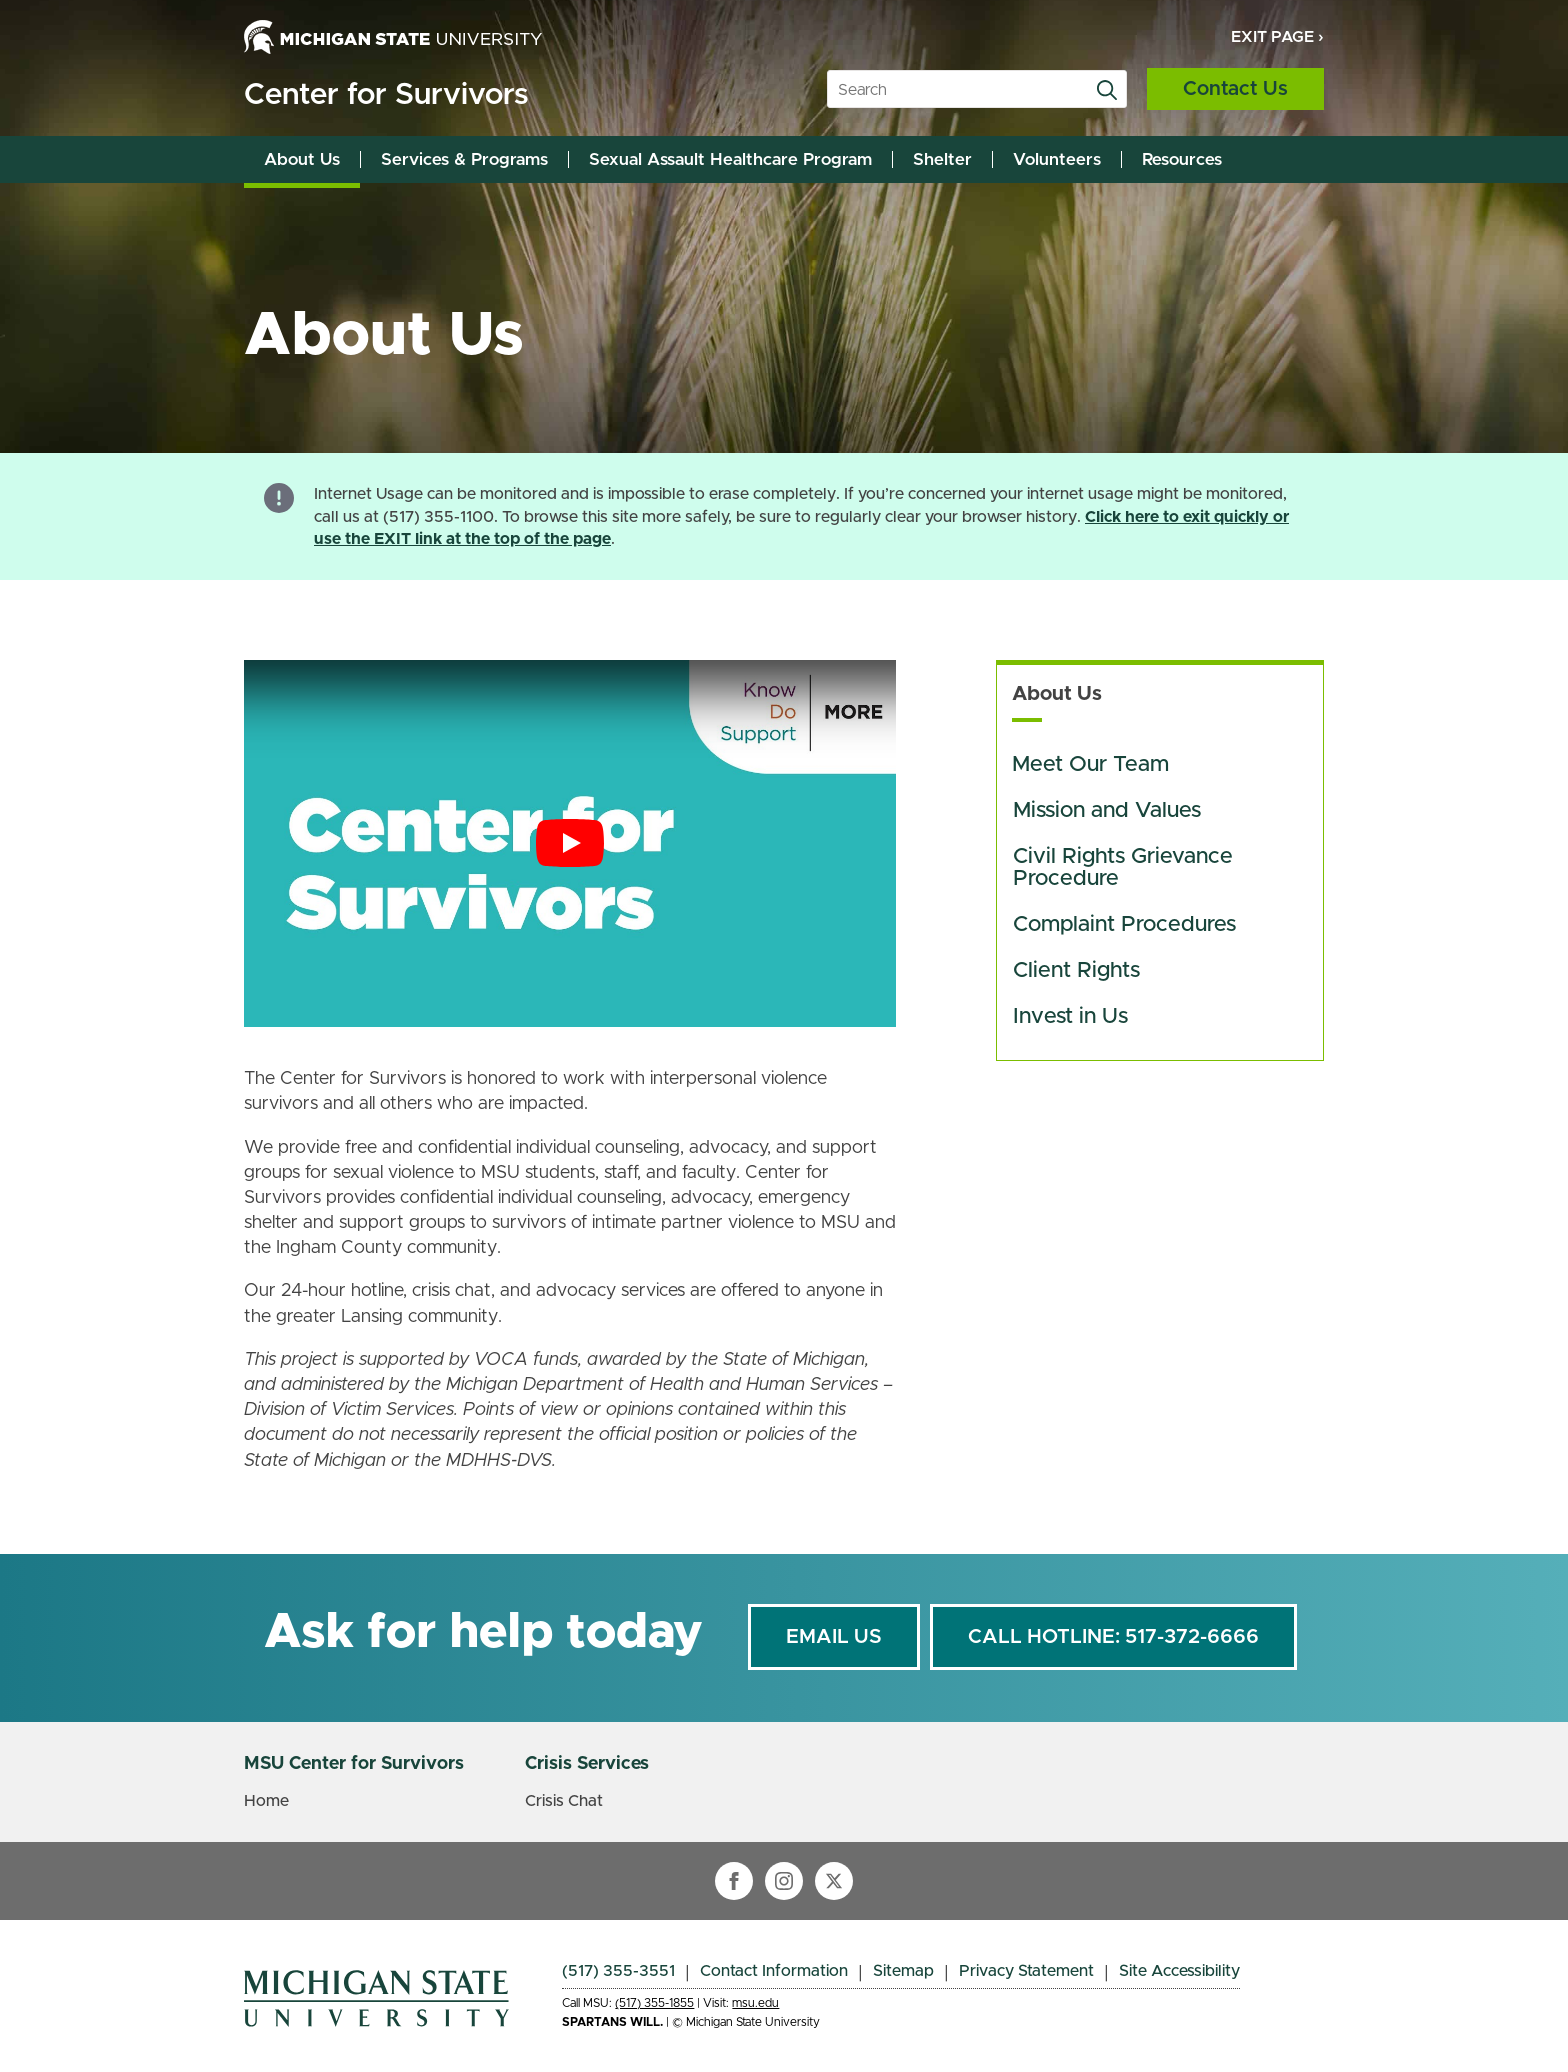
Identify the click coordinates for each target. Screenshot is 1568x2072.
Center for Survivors (386, 95)
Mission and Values (1107, 811)
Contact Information (774, 1971)
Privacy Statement (1026, 1971)
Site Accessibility (1179, 1971)
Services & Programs (464, 159)
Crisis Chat (564, 1801)
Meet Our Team (1090, 765)
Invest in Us (1070, 1017)
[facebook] (734, 1881)
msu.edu (755, 2003)
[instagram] (784, 1881)
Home (266, 1801)
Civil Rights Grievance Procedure (1126, 868)
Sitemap (903, 1971)
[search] (1107, 90)
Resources (1182, 159)
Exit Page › (1277, 37)
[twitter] (834, 1881)
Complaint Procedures (1124, 925)
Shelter (942, 159)
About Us (302, 159)
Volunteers (1057, 159)
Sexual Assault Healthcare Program (730, 159)
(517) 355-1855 (654, 2003)
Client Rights (1076, 971)
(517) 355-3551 (618, 1971)
